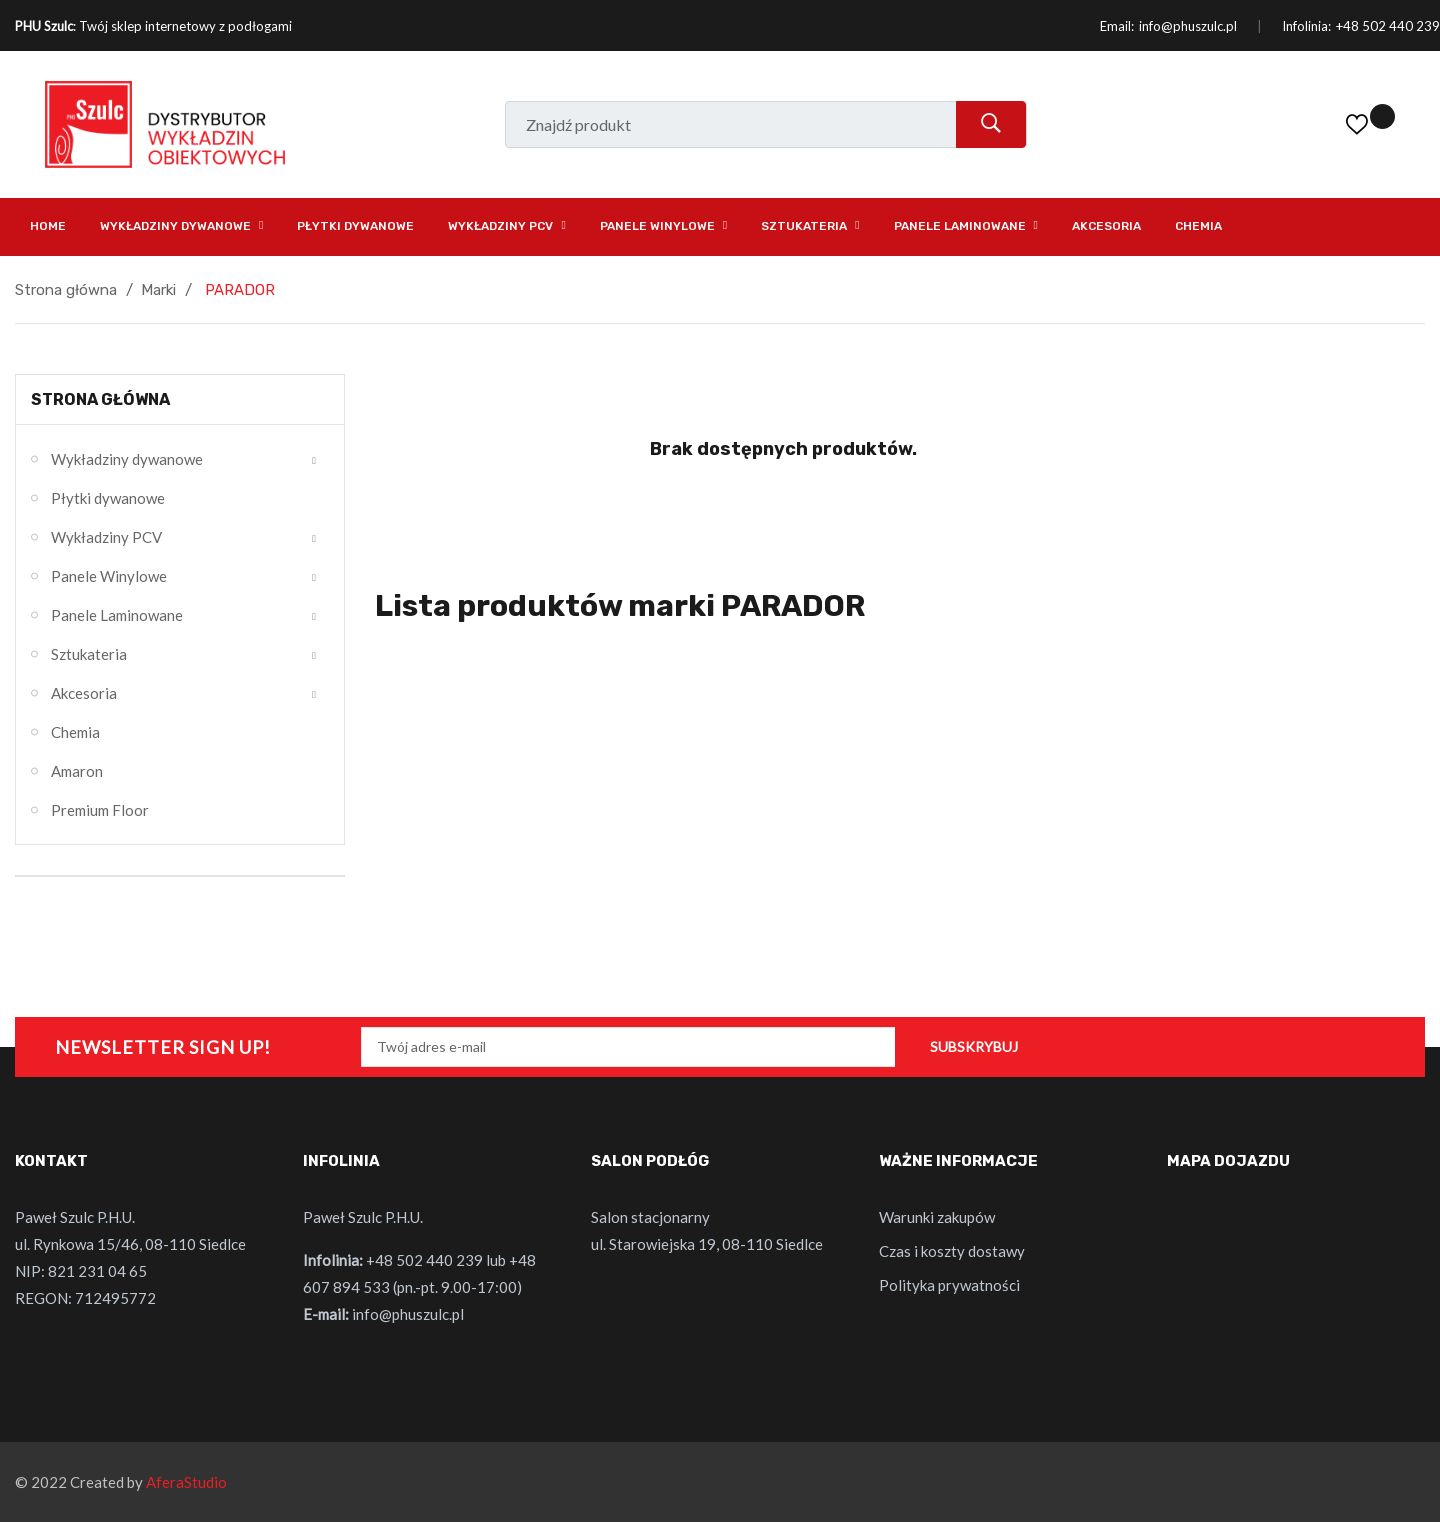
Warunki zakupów (937, 1217)
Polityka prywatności (949, 1285)
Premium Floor (100, 810)
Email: (1117, 26)
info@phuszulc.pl (1188, 26)
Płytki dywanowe (108, 498)
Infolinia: (1306, 26)
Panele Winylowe (109, 576)
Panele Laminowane (117, 615)
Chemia (75, 732)
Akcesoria (84, 693)
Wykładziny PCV (106, 537)
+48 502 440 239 (1388, 26)
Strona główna (100, 399)
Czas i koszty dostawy (952, 1251)
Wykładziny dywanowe (127, 459)
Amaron (77, 771)
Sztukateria (89, 654)
